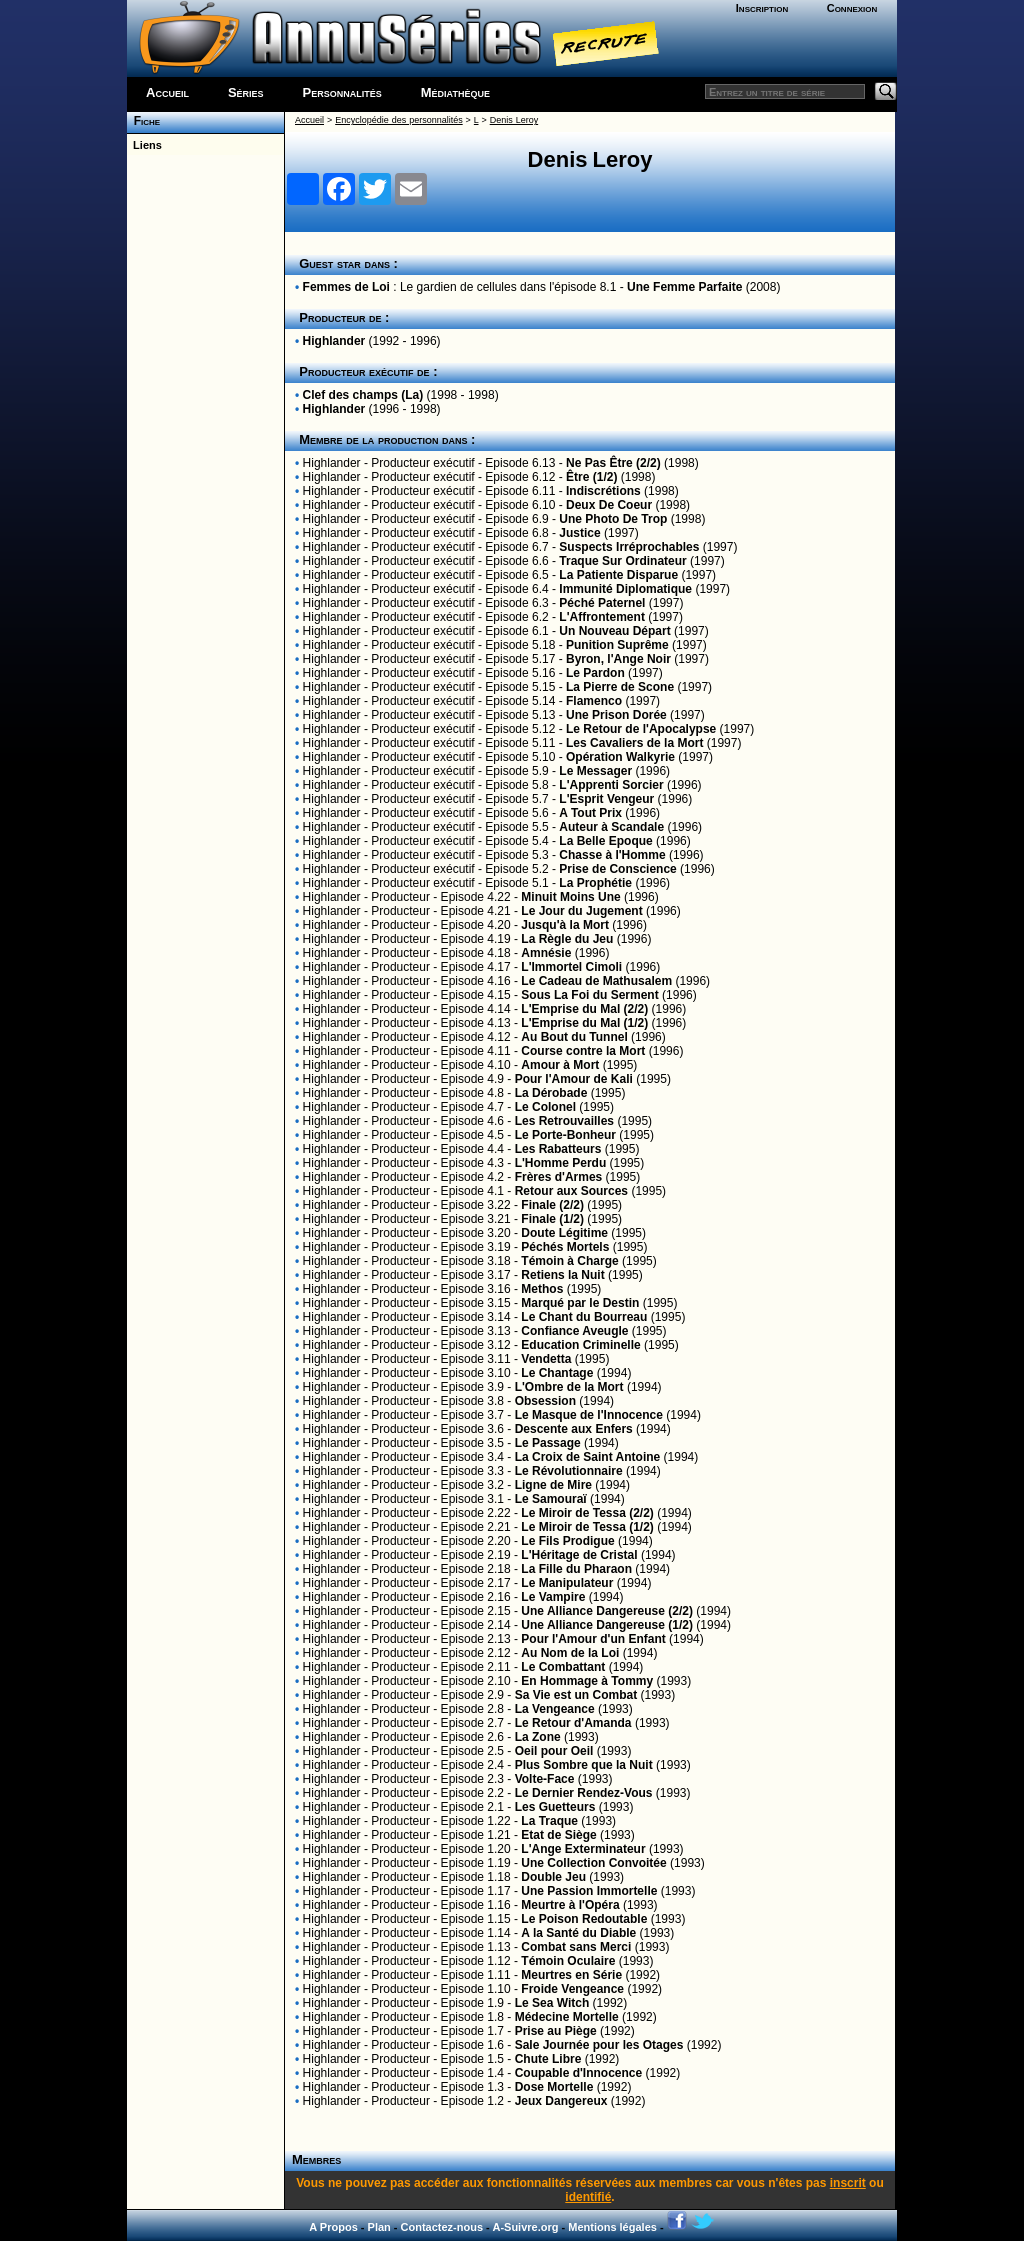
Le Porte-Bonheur (565, 1135)
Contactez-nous (442, 2227)
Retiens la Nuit (562, 1275)
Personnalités (342, 92)
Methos (542, 1289)
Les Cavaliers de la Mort (634, 743)
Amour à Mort (560, 1065)
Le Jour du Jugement (581, 911)
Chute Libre (548, 2059)
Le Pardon (595, 673)
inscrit (848, 2183)
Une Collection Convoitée (593, 1863)
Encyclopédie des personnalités (398, 120)
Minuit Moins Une (570, 897)
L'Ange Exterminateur (583, 1849)
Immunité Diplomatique (625, 589)
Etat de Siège (558, 1835)
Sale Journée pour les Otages (599, 2045)
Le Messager (595, 771)
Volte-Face (545, 1779)
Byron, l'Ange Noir (618, 659)
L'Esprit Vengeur (606, 799)
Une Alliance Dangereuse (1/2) (607, 1625)
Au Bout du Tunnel (574, 1037)
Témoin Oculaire (568, 1961)
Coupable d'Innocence (579, 2073)
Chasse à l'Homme (612, 855)
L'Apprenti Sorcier (611, 785)
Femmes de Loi (346, 287)
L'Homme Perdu (561, 1163)
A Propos (333, 2227)
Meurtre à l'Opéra (570, 1905)
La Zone (538, 1737)
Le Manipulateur (567, 1583)
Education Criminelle (580, 1345)
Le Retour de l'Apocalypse (641, 729)
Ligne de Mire (553, 1485)
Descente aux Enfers (574, 1429)
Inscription (762, 8)
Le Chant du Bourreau (584, 1317)
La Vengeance (555, 1709)
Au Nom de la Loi (570, 1653)
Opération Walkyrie (620, 757)
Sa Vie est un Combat (576, 1695)
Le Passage (548, 1443)
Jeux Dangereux (561, 2101)
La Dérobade (551, 1093)
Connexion (852, 8)
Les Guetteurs (555, 1807)
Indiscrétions (603, 491)
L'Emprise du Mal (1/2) (584, 1023)
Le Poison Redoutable (584, 1919)
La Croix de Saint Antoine (588, 1457)
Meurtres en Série (571, 1975)
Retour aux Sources (571, 1191)
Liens (144, 145)
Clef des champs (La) (363, 395)
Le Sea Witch (552, 2003)
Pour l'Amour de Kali (574, 1079)
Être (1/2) (591, 477)
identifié (588, 2197)
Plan (379, 2227)
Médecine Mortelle (567, 2017)
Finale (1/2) (552, 1219)
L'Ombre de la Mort (569, 1387)
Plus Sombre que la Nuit (584, 1765)
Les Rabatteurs (558, 1149)
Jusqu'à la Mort (565, 925)
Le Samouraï (551, 1499)
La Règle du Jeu (567, 939)
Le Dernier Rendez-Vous (584, 1793)
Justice (579, 533)
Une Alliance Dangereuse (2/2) (607, 1611)
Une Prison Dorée (616, 715)
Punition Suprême (617, 645)
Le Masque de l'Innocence (589, 1415)
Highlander (334, 341)
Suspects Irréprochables (629, 547)
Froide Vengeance (572, 1989)
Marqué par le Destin (580, 1303)
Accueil (167, 92)
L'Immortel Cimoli (571, 967)
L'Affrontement (602, 617)
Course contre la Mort (583, 1051)
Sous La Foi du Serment (589, 995)
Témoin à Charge (569, 1261)
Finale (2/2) (552, 1205)
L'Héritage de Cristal (579, 1555)
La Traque (549, 1821)
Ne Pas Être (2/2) (613, 463)
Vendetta (546, 1359)
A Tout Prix (590, 813)
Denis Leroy (514, 120)
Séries (246, 92)
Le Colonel (545, 1107)
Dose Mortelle (554, 2087)
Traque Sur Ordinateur (622, 561)
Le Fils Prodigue (567, 1541)
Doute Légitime (564, 1233)
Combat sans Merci (576, 1947)
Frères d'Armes (559, 1177)
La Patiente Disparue (618, 575)
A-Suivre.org (525, 2227)
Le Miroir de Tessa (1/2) (587, 1527)
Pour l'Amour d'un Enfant (593, 1639)
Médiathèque (455, 92)
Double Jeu (553, 1877)
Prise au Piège (556, 2031)
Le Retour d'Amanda (573, 1723)
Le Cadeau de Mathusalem (596, 981)
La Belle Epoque (605, 841)
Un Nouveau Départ (614, 631)
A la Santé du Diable (578, 1933)
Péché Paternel (602, 603)
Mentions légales (612, 2227)
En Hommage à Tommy (587, 1681)
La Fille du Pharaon (576, 1569)
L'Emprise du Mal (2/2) (584, 1009)
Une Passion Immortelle (589, 1891)
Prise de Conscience (617, 869)
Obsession (545, 1401)
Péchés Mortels (565, 1247)
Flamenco (594, 701)
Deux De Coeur (609, 505)
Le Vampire (553, 1597)
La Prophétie (595, 883)
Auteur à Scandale (611, 827)
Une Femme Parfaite (684, 287)
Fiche (143, 121)
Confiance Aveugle (574, 1331)
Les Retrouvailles (564, 1121)
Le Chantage (557, 1373)
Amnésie (546, 953)
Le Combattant (563, 1667)
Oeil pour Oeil (554, 1751)
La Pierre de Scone (620, 687)
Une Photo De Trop (613, 519)
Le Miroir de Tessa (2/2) (587, 1513)
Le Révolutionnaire (569, 1471)
